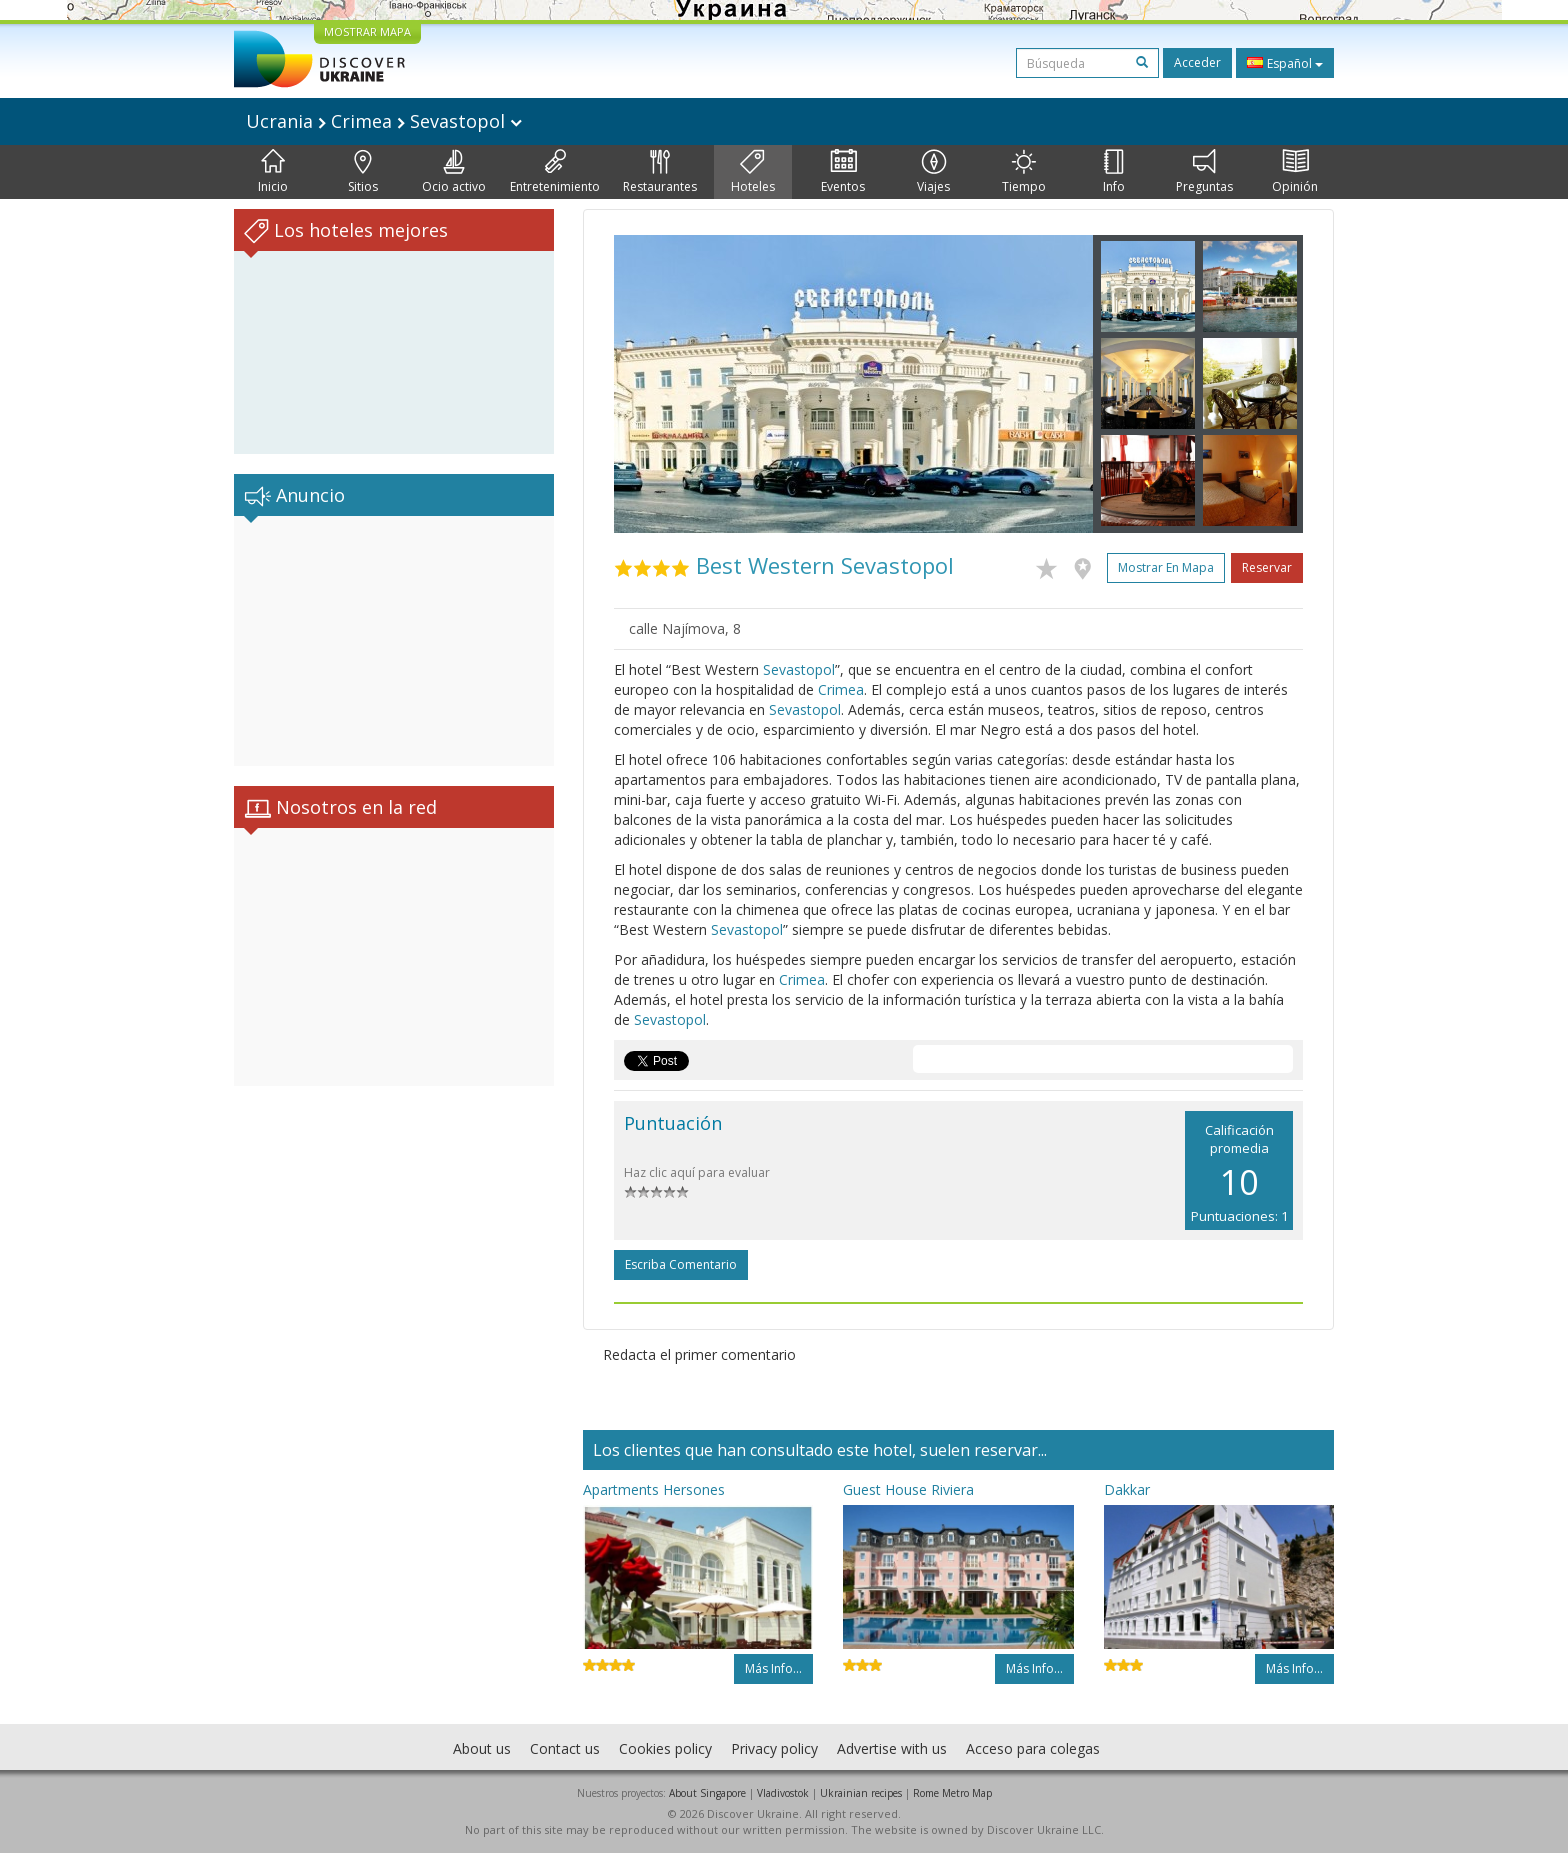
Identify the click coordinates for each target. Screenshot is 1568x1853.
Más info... (773, 1668)
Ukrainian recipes (861, 1793)
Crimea (841, 689)
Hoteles (753, 172)
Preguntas (1204, 172)
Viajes (933, 172)
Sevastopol (799, 669)
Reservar (1267, 567)
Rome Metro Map (952, 1793)
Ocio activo (454, 172)
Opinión (1295, 172)
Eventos (843, 172)
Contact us (565, 1748)
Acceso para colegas (1033, 1748)
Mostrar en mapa (1166, 567)
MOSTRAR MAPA (367, 31)
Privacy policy (774, 1748)
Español (1285, 63)
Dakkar (1127, 1489)
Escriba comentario (681, 1264)
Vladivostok (783, 1793)
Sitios (363, 172)
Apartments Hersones (654, 1489)
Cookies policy (665, 1748)
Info (1114, 172)
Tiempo (1024, 172)
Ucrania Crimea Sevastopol (384, 121)
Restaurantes (660, 172)
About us (482, 1748)
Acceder (1197, 62)
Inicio (273, 172)
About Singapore (707, 1793)
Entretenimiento (555, 172)
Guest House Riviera (908, 1489)
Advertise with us (892, 1748)
